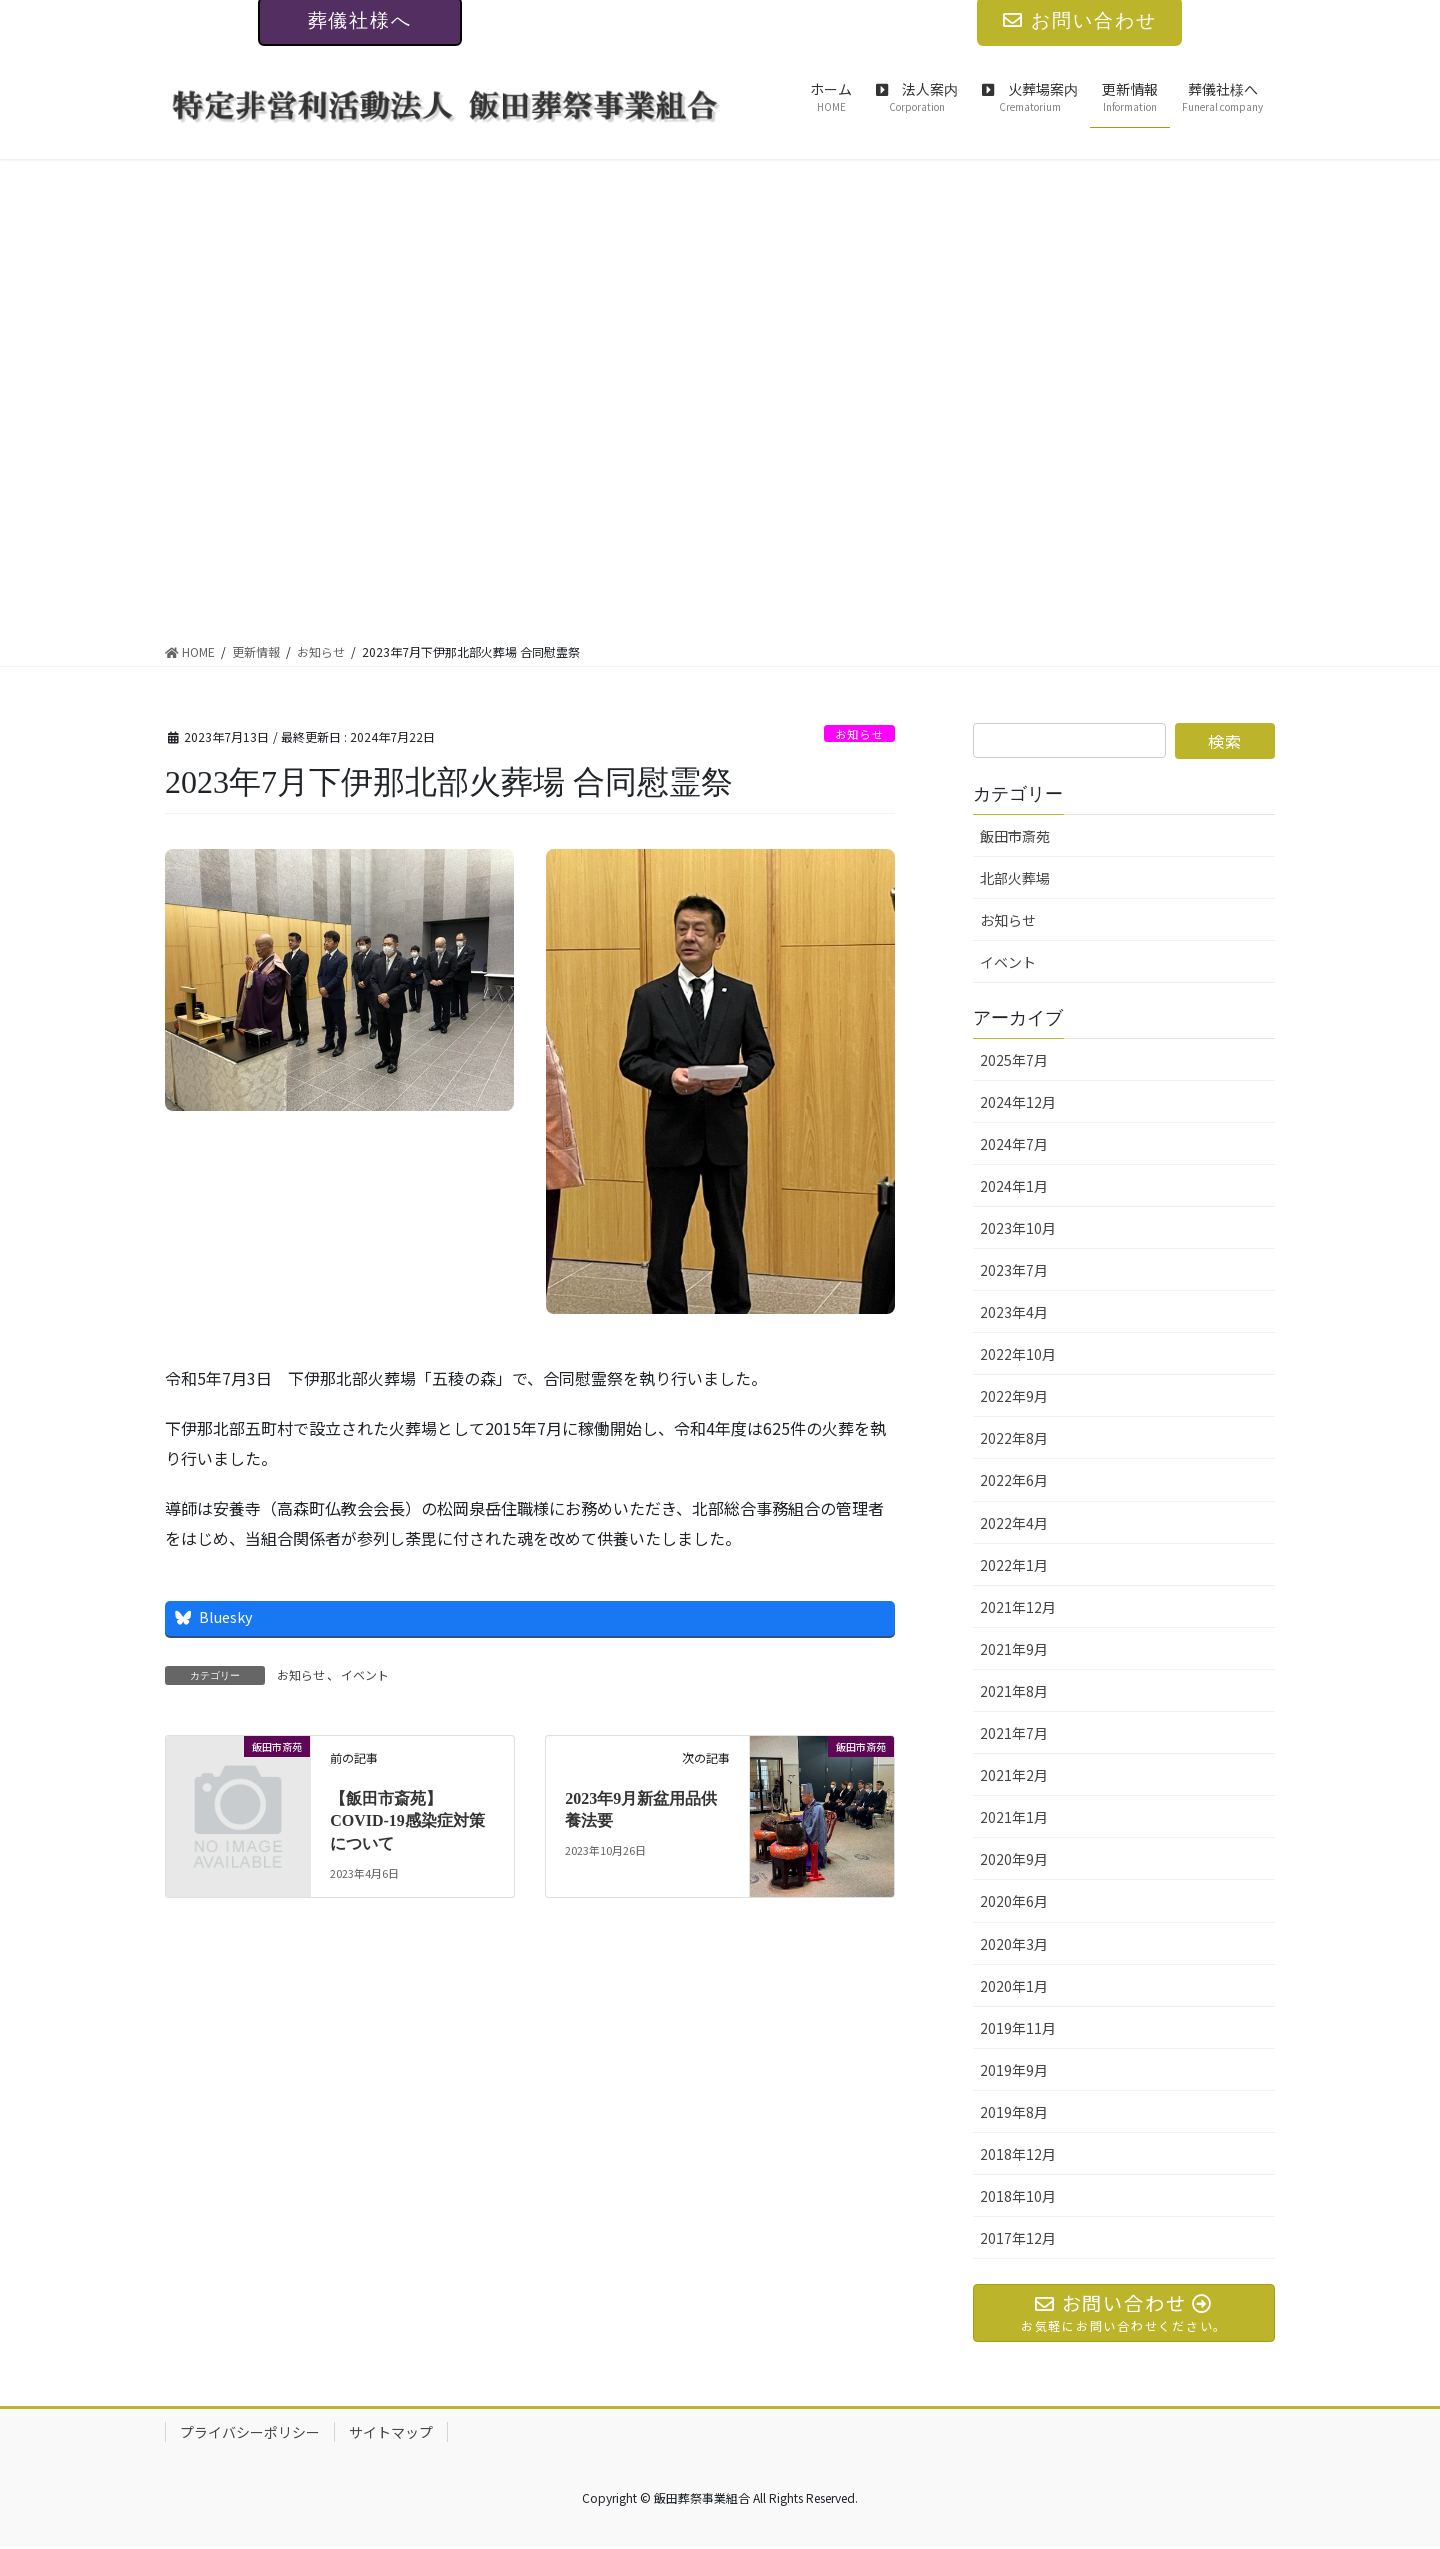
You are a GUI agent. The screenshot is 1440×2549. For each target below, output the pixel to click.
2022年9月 (1014, 1396)
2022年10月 (1018, 1354)
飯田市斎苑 (1015, 836)
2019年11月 (1018, 2028)
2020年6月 (1014, 1901)
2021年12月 (1018, 1607)
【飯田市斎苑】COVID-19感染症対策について (407, 1821)
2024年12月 (1018, 1102)
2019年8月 (1014, 2112)
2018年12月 (1018, 2154)
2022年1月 (1014, 1565)
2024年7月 (1014, 1144)
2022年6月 (1014, 1480)
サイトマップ (391, 2435)
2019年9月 (1014, 2070)
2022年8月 (1014, 1438)
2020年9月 (1014, 1859)
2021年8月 (1014, 1691)
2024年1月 (1014, 1186)
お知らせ (853, 733)
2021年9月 (1014, 1649)
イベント (365, 1674)
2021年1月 (1014, 1817)
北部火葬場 (1015, 878)
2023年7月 (1014, 1270)
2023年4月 (1014, 1312)
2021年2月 (1014, 1775)
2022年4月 (1014, 1523)
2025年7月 (1014, 1060)
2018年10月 (1018, 2196)
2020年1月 (1014, 1986)
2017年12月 (1018, 2238)
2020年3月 (1014, 1944)
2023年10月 (1018, 1228)
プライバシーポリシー (250, 2435)
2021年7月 (1014, 1733)
